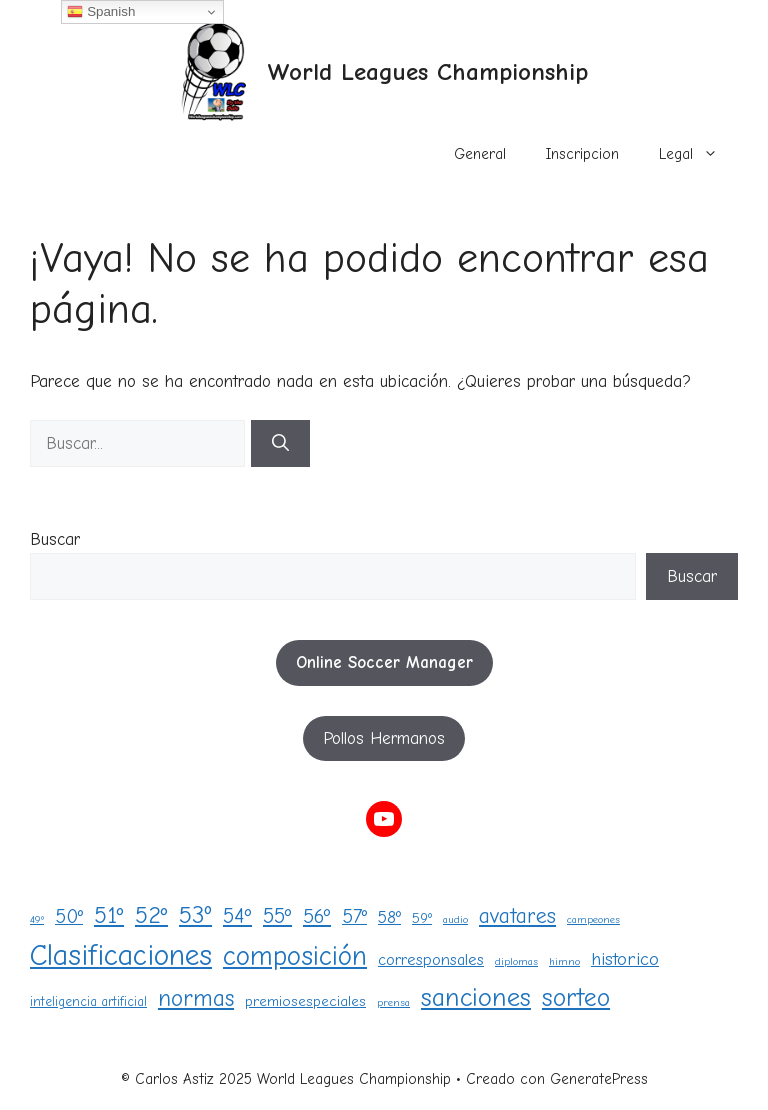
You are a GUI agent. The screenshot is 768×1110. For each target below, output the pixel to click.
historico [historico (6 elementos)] (625, 959)
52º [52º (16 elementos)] (151, 915)
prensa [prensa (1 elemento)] (393, 1002)
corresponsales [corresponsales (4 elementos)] (431, 959)
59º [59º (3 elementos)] (422, 918)
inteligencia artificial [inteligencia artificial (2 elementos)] (88, 1001)
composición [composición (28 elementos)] (295, 956)
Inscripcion (582, 154)
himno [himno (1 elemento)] (564, 961)
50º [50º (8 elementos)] (69, 916)
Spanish (101, 12)
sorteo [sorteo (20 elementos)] (576, 997)
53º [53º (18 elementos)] (195, 915)
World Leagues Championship (427, 71)
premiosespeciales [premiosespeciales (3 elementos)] (305, 1001)
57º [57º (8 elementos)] (354, 916)
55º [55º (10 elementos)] (277, 916)
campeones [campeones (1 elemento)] (593, 919)
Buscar (55, 539)
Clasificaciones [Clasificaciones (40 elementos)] (121, 955)
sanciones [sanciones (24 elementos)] (476, 997)
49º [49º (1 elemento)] (37, 919)
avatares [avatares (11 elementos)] (517, 915)
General (480, 154)
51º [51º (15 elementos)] (109, 915)
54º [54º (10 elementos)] (237, 916)
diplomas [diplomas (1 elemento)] (516, 961)
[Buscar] (280, 444)
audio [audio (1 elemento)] (455, 919)
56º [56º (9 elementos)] (317, 916)
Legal (698, 154)
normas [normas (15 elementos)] (196, 998)
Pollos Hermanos (384, 738)
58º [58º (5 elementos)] (389, 917)
